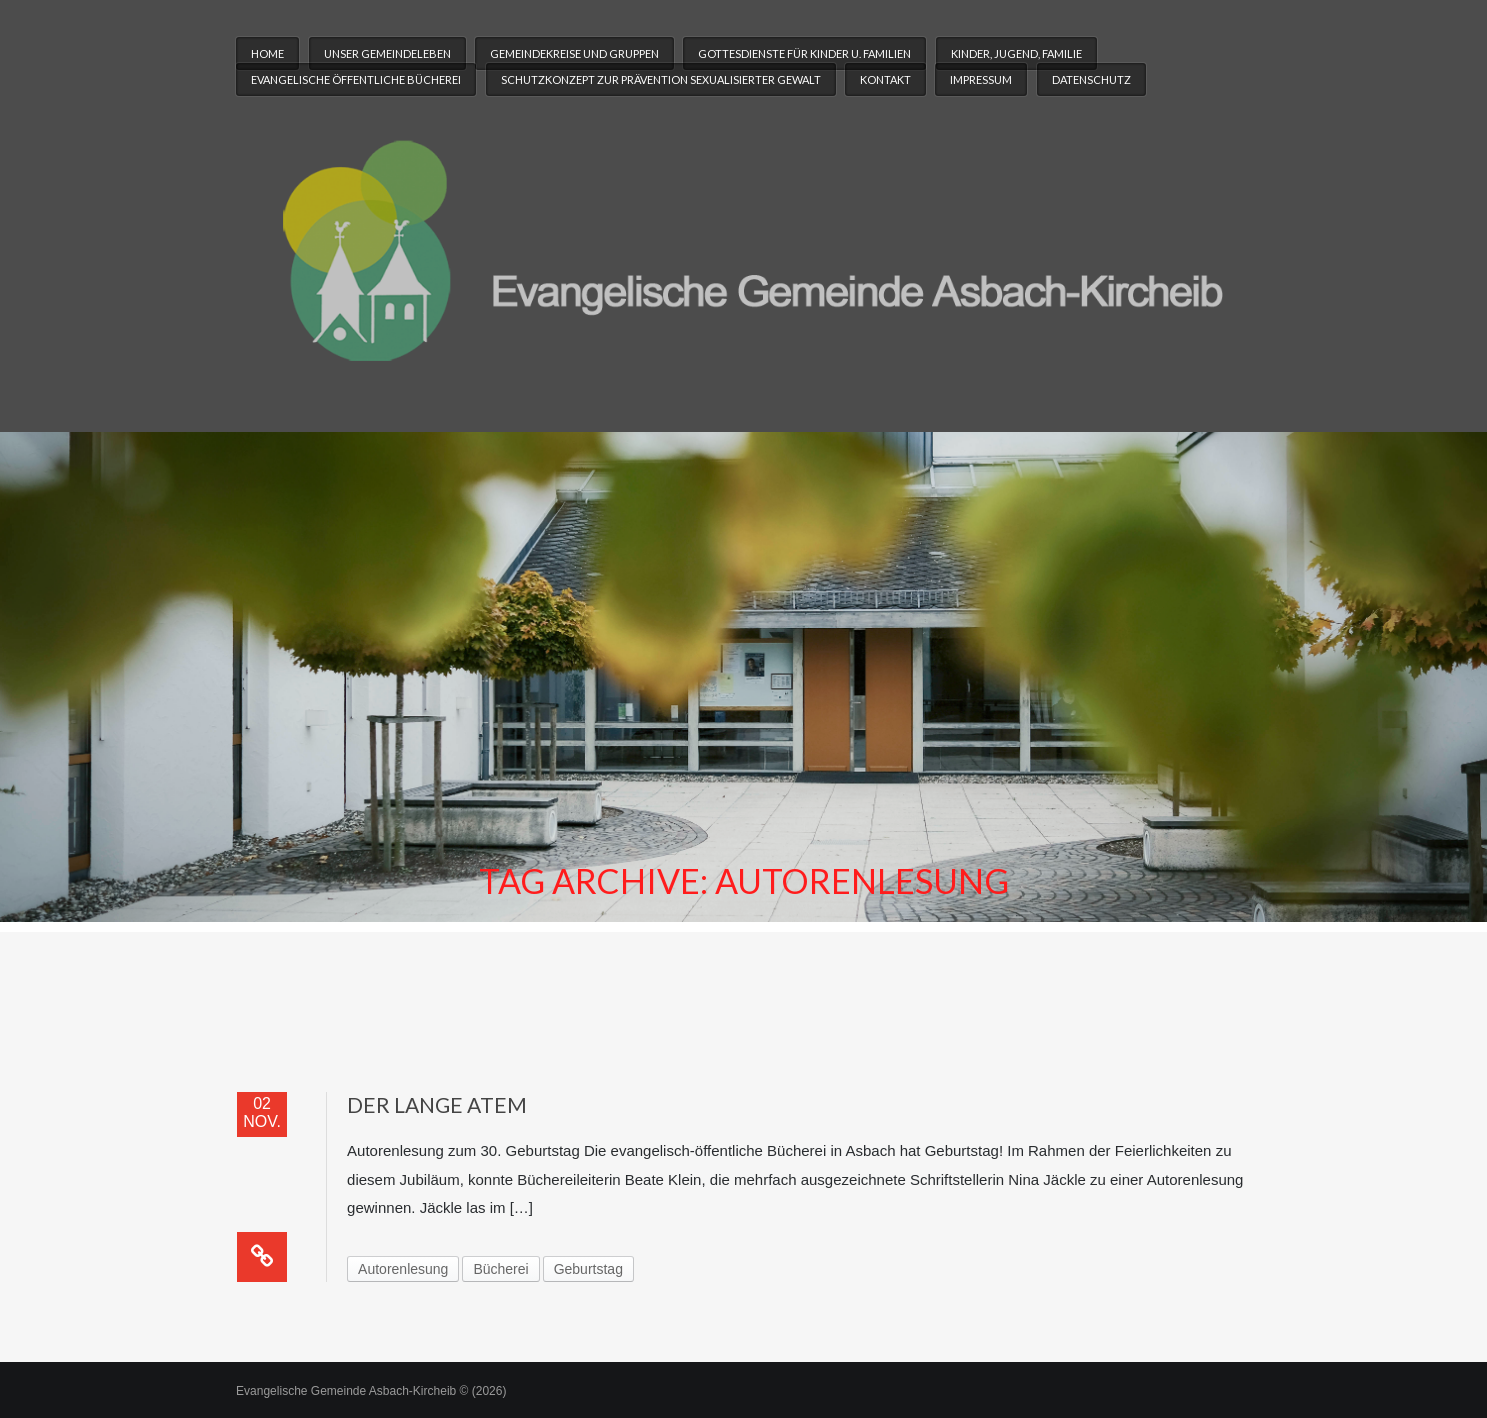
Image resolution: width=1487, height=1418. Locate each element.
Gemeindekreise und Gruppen (574, 53)
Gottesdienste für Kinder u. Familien (804, 53)
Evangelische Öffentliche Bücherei (356, 79)
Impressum (981, 79)
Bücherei (500, 1269)
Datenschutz (1091, 79)
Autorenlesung (403, 1269)
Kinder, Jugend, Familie (1016, 53)
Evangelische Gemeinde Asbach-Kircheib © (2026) (371, 1391)
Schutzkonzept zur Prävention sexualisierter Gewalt (661, 79)
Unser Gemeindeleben (387, 53)
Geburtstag (588, 1269)
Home (267, 53)
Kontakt (885, 79)
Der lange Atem (437, 1104)
